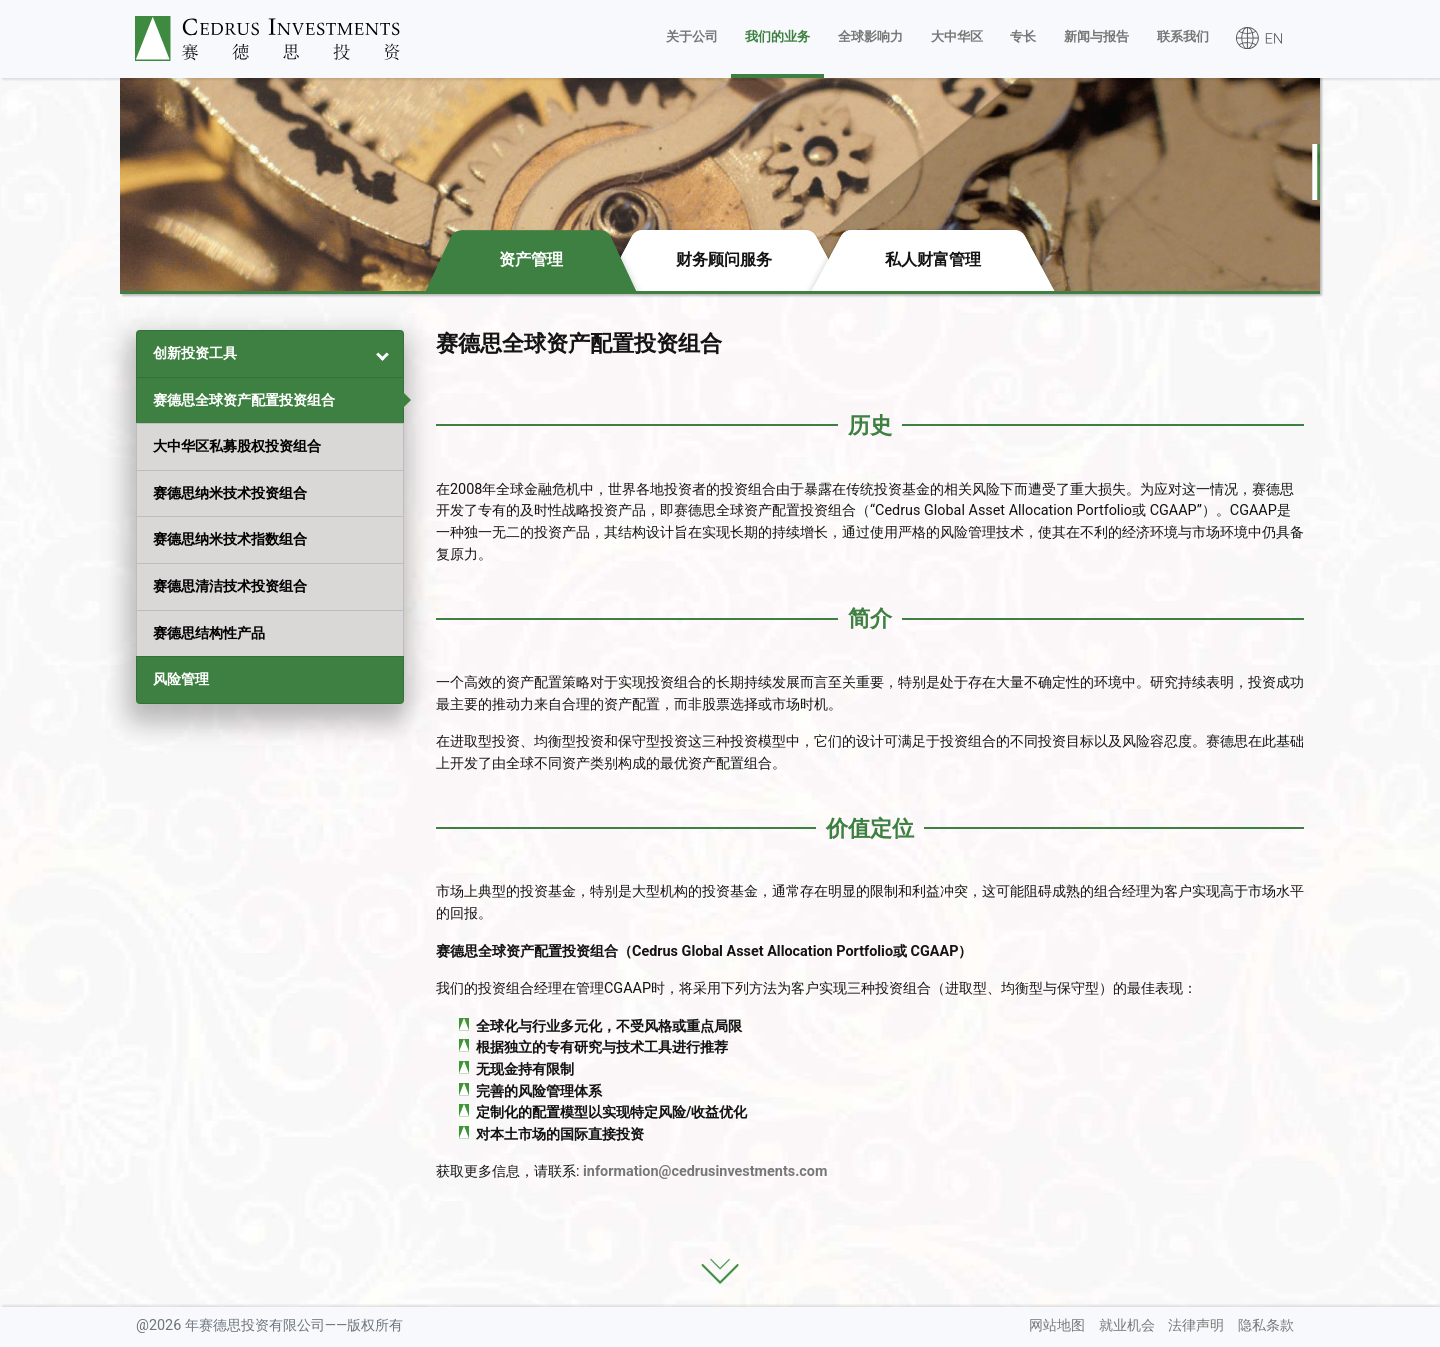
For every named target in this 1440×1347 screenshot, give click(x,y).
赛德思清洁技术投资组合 (230, 586)
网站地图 (1057, 1325)
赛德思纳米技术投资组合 (230, 493)
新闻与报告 (1096, 36)
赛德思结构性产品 (209, 633)
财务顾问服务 (724, 259)
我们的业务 (777, 36)
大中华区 (957, 36)
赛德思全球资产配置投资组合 (244, 400)
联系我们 (1183, 36)
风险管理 (181, 679)
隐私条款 (1266, 1325)
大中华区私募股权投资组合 (237, 446)
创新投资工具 (195, 353)
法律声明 (1196, 1325)
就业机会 (1127, 1325)
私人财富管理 (933, 259)
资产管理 (531, 259)
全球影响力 (870, 36)
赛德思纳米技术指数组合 (230, 539)
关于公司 (692, 36)
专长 (1023, 36)
